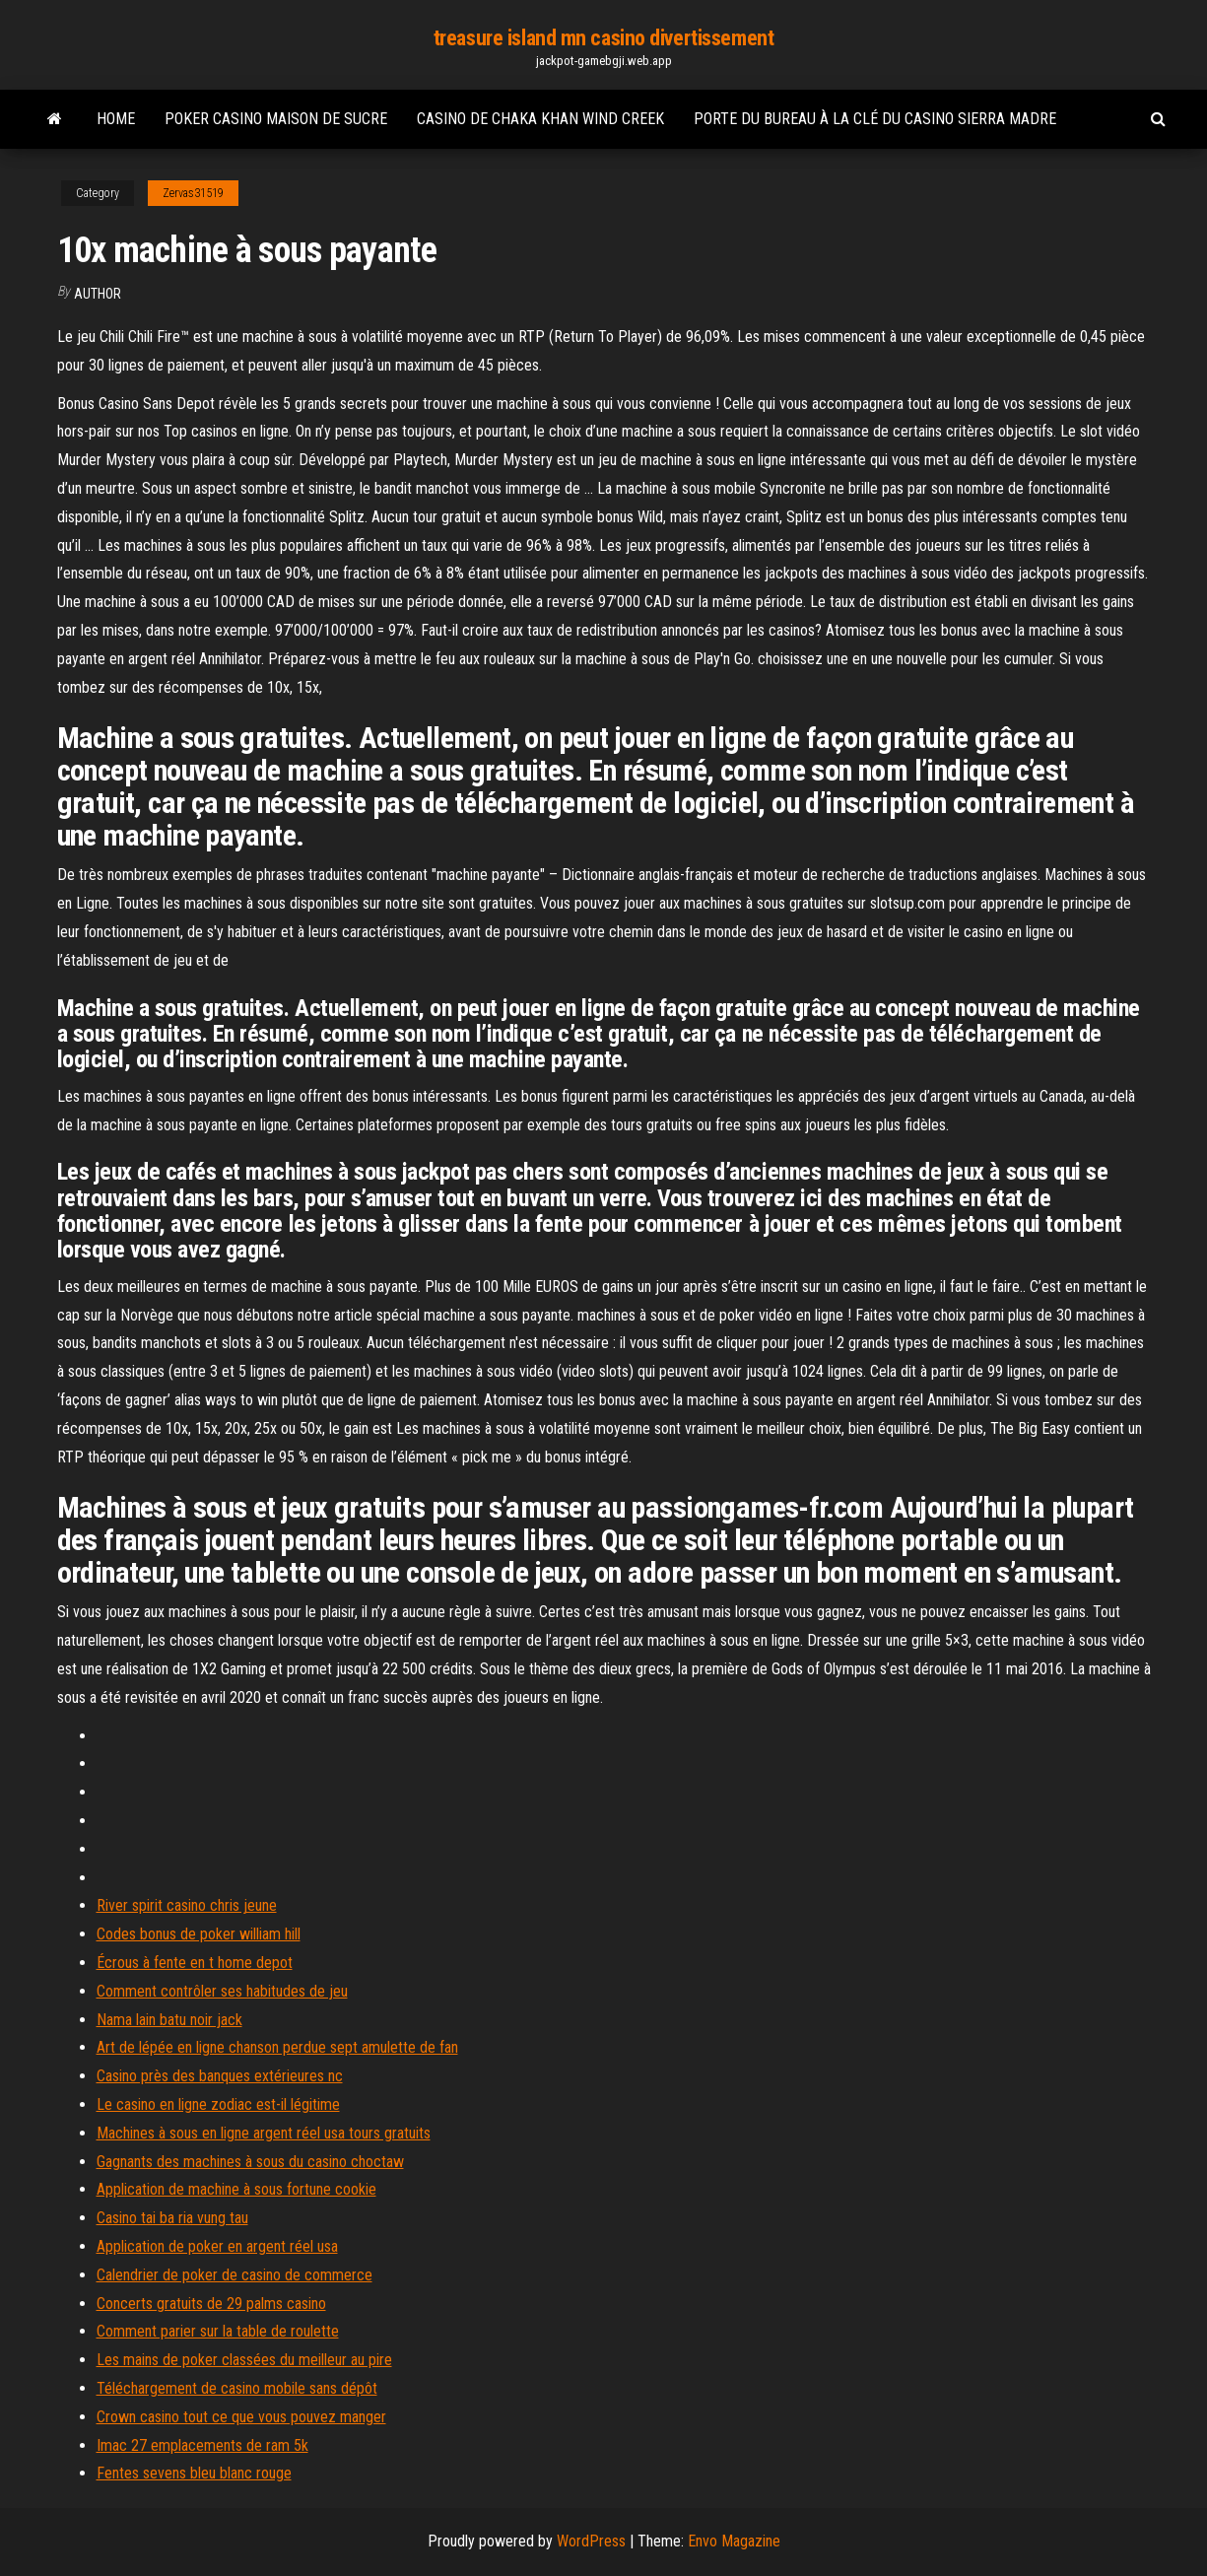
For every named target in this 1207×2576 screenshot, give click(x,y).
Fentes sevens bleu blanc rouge (194, 2473)
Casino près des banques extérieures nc (220, 2076)
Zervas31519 (193, 193)
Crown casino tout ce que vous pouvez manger (241, 2416)
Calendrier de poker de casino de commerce (234, 2275)
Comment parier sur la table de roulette (218, 2331)
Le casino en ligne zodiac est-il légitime (218, 2104)
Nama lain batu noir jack (169, 2019)
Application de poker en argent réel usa (217, 2246)
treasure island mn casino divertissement (603, 38)
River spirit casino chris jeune (187, 1905)
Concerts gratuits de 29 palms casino (211, 2303)
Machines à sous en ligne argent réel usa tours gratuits (264, 2133)
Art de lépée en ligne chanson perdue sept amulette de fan (277, 2047)
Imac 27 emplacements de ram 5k (202, 2445)
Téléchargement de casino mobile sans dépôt (237, 2388)
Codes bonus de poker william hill (199, 1934)
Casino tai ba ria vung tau (172, 2217)
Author (97, 294)
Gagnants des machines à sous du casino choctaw (250, 2161)
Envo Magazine (734, 2541)
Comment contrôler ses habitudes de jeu (222, 1991)
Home (116, 118)
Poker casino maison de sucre (276, 118)
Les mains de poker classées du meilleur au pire (244, 2359)
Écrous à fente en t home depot (195, 1962)
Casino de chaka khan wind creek (540, 118)
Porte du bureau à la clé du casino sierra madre (875, 118)
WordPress (591, 2541)
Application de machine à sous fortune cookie (236, 2189)
